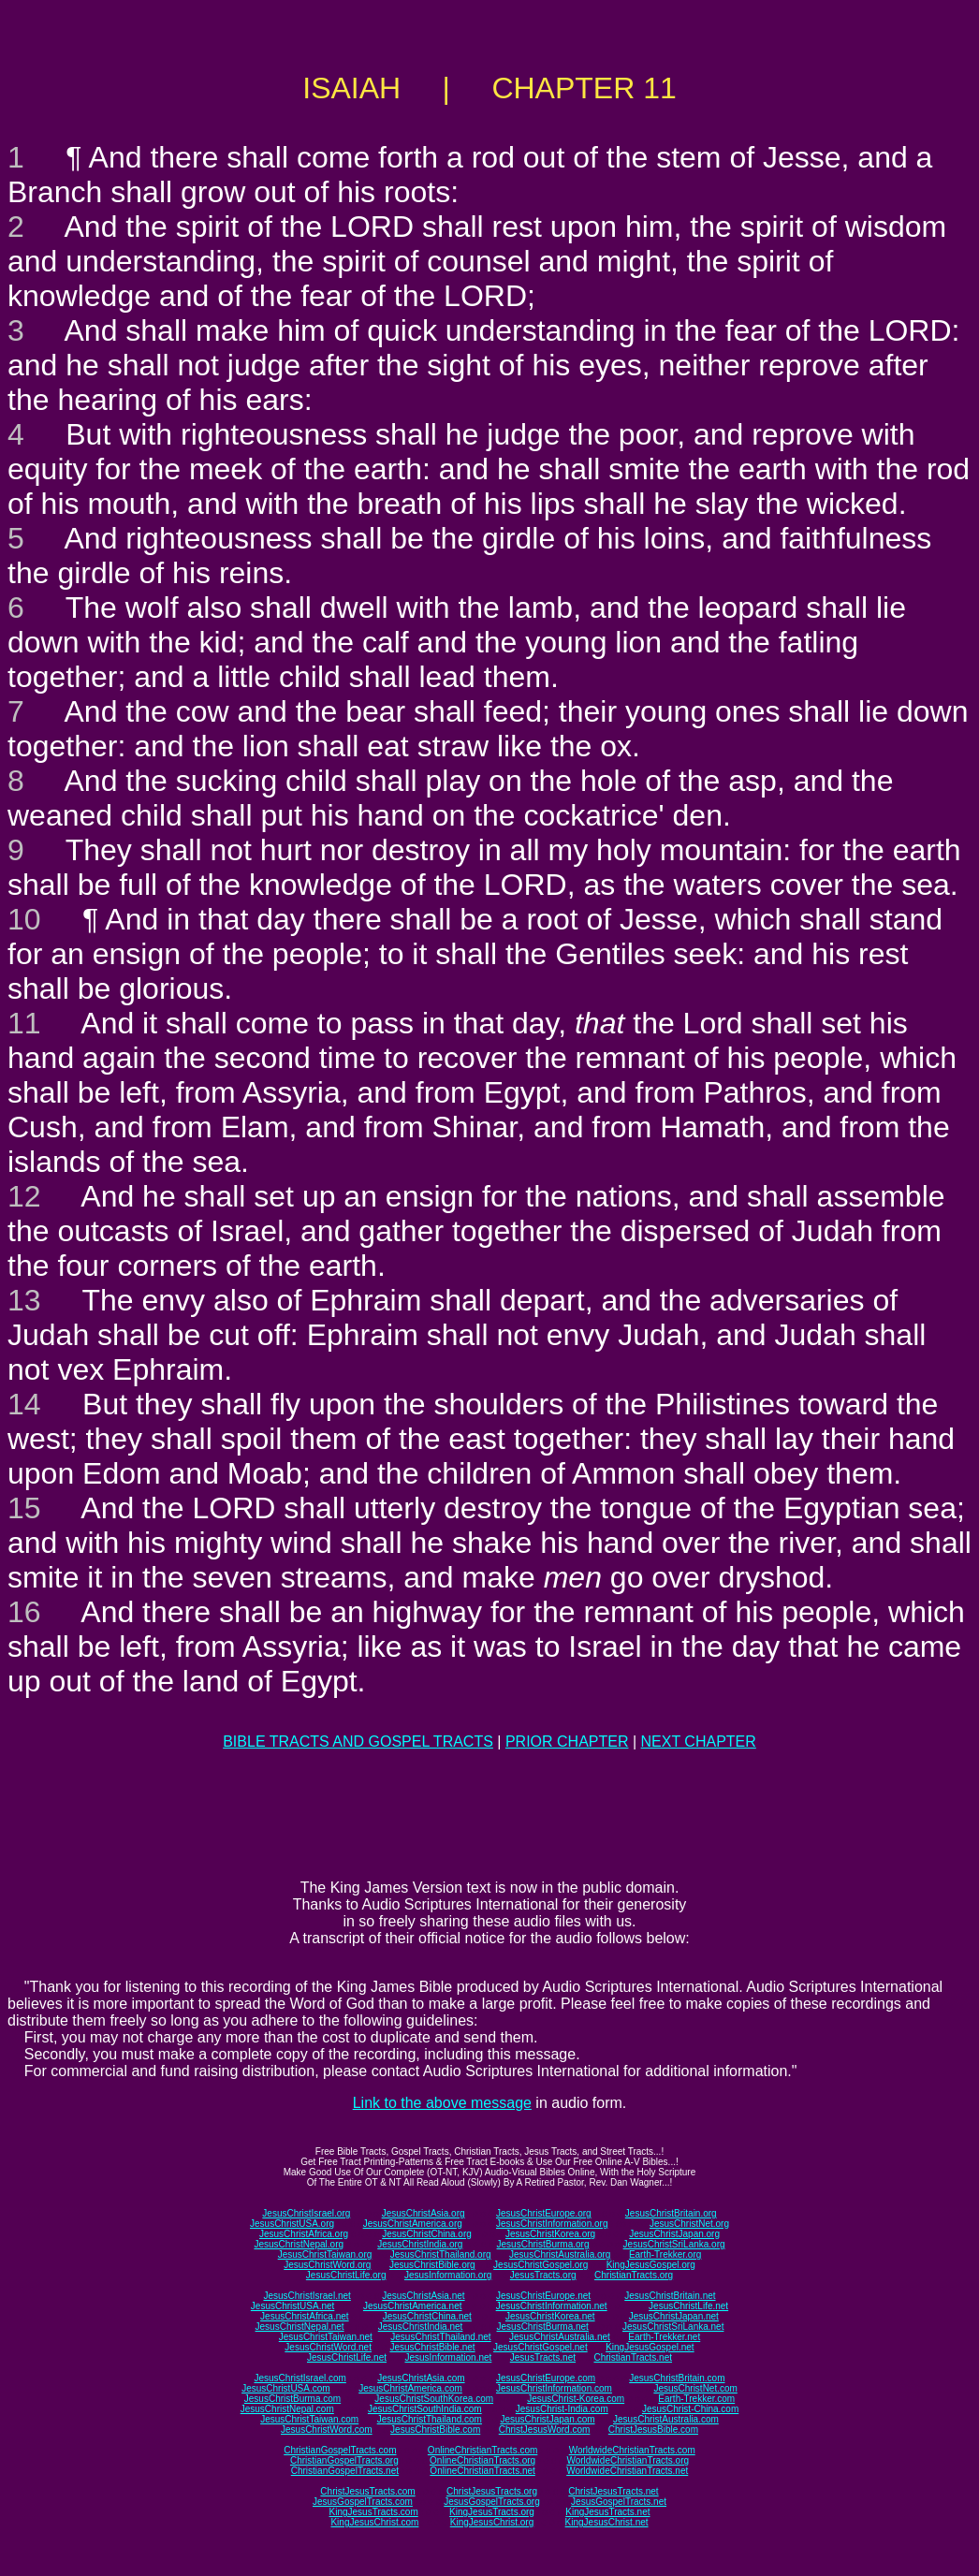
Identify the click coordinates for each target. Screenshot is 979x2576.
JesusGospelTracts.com (363, 2501)
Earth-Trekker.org (665, 2254)
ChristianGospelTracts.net (345, 2471)
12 (24, 1196)
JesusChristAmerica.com (410, 2388)
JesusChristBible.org (432, 2265)
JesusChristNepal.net (300, 2326)
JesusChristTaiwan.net (326, 2337)
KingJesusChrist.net (607, 2522)
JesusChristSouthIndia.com (425, 2409)
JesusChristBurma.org (543, 2244)
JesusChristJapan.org (674, 2234)
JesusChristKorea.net (550, 2316)
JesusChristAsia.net (423, 2296)
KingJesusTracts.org (491, 2512)
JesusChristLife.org (346, 2275)
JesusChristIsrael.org (306, 2213)
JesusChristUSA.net (292, 2306)
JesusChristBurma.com (292, 2398)
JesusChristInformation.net (551, 2306)
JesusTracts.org (543, 2275)
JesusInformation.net (447, 2357)
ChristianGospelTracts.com (340, 2450)
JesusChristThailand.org (440, 2254)
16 (24, 1612)
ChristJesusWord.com (545, 2429)
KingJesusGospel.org (650, 2265)
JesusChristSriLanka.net (672, 2326)
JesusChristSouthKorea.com (433, 2398)
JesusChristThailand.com (429, 2419)
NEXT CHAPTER (698, 1741)
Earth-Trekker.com (696, 2398)
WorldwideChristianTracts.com (632, 2450)
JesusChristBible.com (435, 2429)
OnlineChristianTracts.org (482, 2460)
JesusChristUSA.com (285, 2388)
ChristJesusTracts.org (491, 2491)
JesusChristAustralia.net (559, 2337)
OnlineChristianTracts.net (482, 2471)
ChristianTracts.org (633, 2275)
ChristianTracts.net (632, 2357)
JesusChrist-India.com (562, 2409)
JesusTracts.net (543, 2357)
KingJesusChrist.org (491, 2522)
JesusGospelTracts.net (618, 2501)
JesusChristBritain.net (669, 2296)
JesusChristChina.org (427, 2234)
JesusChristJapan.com (547, 2419)
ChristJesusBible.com (653, 2429)
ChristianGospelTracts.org (344, 2460)
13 (24, 1300)
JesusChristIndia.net (420, 2326)
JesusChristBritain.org (671, 2213)
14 (24, 1404)
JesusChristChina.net (427, 2316)
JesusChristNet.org (689, 2223)
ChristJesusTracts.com (367, 2491)
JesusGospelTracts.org (491, 2501)
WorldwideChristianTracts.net (627, 2471)
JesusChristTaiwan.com (309, 2419)
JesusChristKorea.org (550, 2234)
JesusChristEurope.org (544, 2213)
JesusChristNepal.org (298, 2244)
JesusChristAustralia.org (559, 2254)
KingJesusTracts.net (607, 2512)
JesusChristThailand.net (440, 2337)
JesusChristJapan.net (674, 2316)
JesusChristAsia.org (423, 2213)
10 (24, 919)
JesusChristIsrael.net (306, 2296)
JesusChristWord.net (328, 2347)
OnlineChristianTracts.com (482, 2450)
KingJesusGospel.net (650, 2347)
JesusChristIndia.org (419, 2244)
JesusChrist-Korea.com (575, 2398)
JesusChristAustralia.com (666, 2419)
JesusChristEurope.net (543, 2296)
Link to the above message (442, 2103)
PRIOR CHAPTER (567, 1741)
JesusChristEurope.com (545, 2378)
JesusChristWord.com (327, 2429)
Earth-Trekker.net (664, 2337)
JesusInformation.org (447, 2275)
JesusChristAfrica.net (304, 2316)
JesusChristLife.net (688, 2306)
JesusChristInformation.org (552, 2223)
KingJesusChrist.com (374, 2522)
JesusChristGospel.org (540, 2265)
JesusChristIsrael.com (299, 2378)
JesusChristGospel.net (540, 2347)
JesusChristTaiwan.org (325, 2254)
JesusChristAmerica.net (412, 2306)
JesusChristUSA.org (292, 2223)
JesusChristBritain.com (676, 2378)
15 (24, 1508)
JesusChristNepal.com (287, 2409)
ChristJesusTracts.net (613, 2491)
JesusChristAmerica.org (412, 2223)
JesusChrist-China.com (690, 2409)
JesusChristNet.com (695, 2388)
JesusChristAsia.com (420, 2378)
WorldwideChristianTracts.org (627, 2460)
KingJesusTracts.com (373, 2512)
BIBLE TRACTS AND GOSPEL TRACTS (358, 1741)
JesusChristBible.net (432, 2347)
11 (24, 1023)
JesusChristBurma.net (543, 2326)
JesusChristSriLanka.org (674, 2244)
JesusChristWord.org (327, 2265)
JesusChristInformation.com (554, 2388)
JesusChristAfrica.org (303, 2234)
